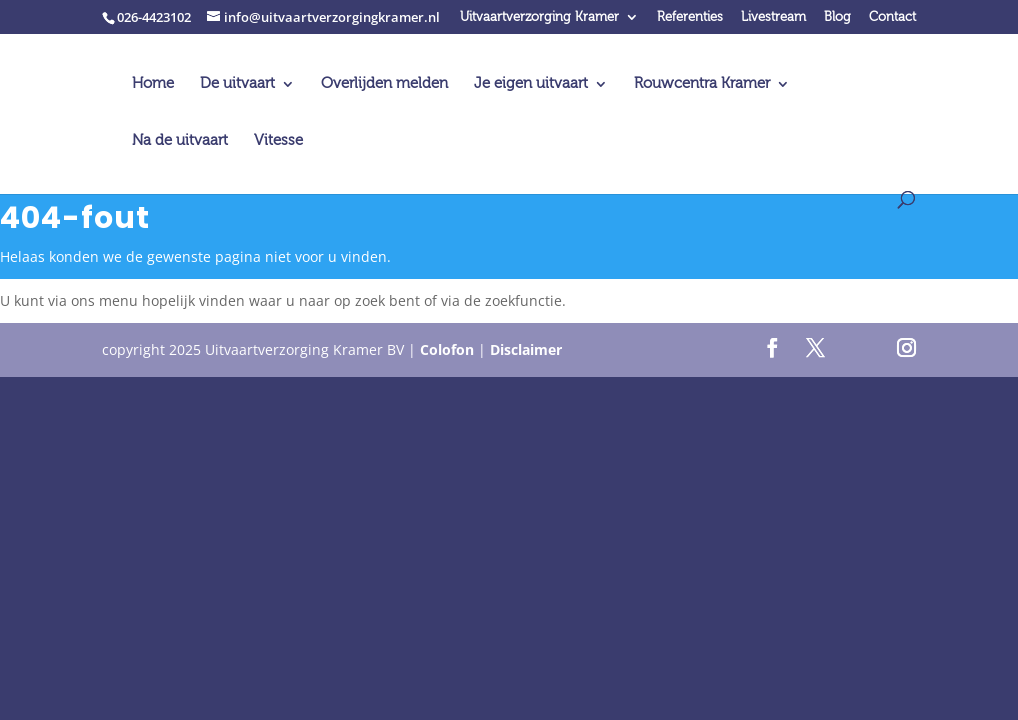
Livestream (773, 17)
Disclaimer (526, 349)
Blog (837, 17)
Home (153, 84)
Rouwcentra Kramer (702, 84)
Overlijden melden (384, 84)
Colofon (447, 349)
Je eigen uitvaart (531, 84)
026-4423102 (154, 17)
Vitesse (278, 141)
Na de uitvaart (180, 141)
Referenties (690, 17)
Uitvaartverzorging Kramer (539, 17)
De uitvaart (237, 84)
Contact (892, 17)
